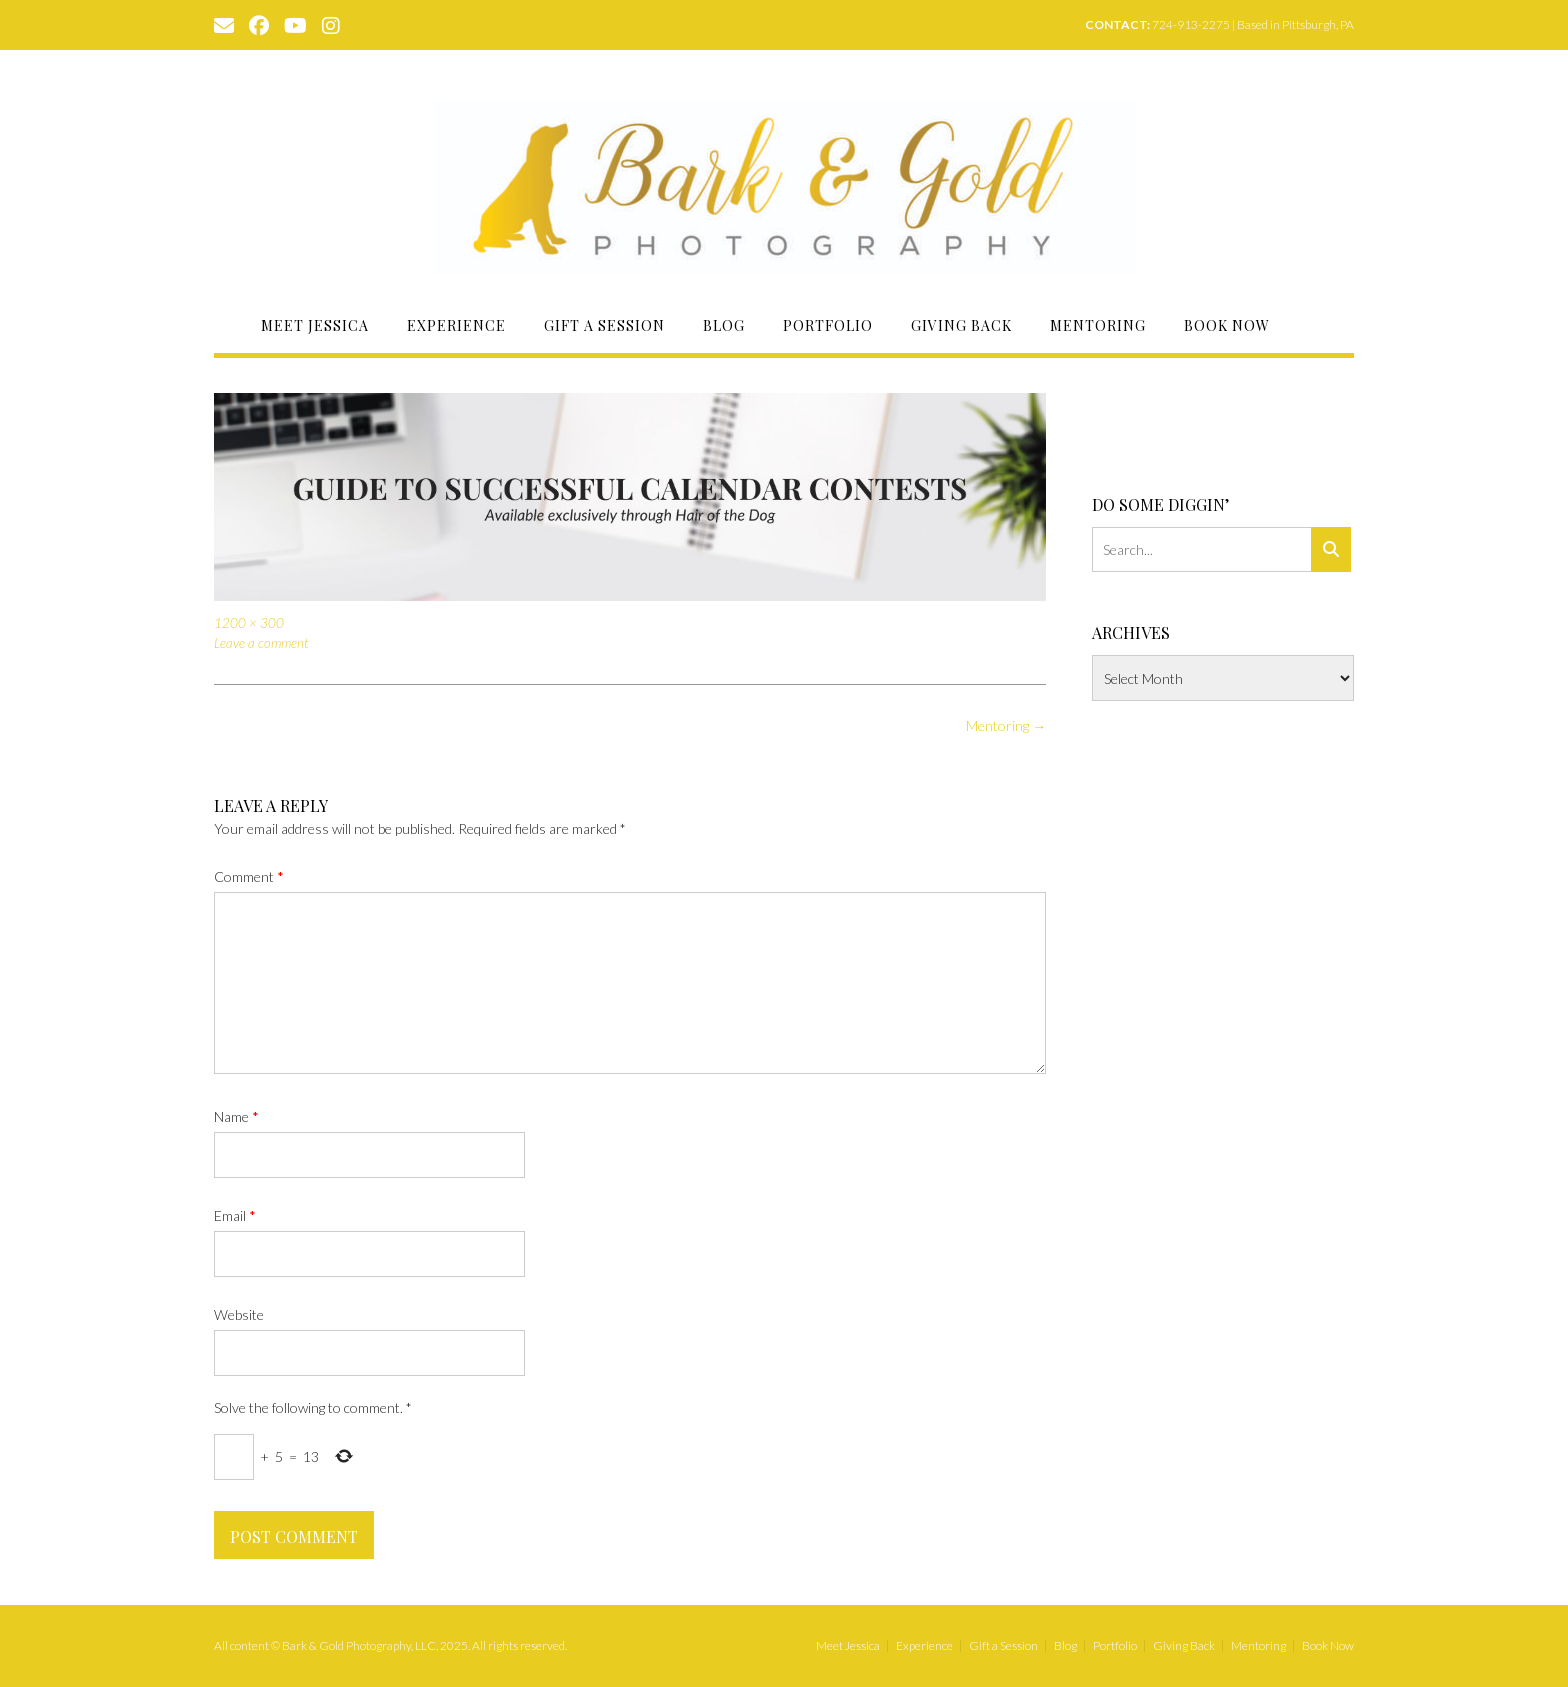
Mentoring (1098, 325)
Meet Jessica (315, 325)
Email (235, 1215)
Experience (456, 325)
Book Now (1227, 325)
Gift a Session (604, 325)
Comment (249, 876)
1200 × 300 (249, 623)
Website (239, 1314)
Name (236, 1116)
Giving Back (961, 325)
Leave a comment (261, 643)
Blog (724, 325)
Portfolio (828, 325)
